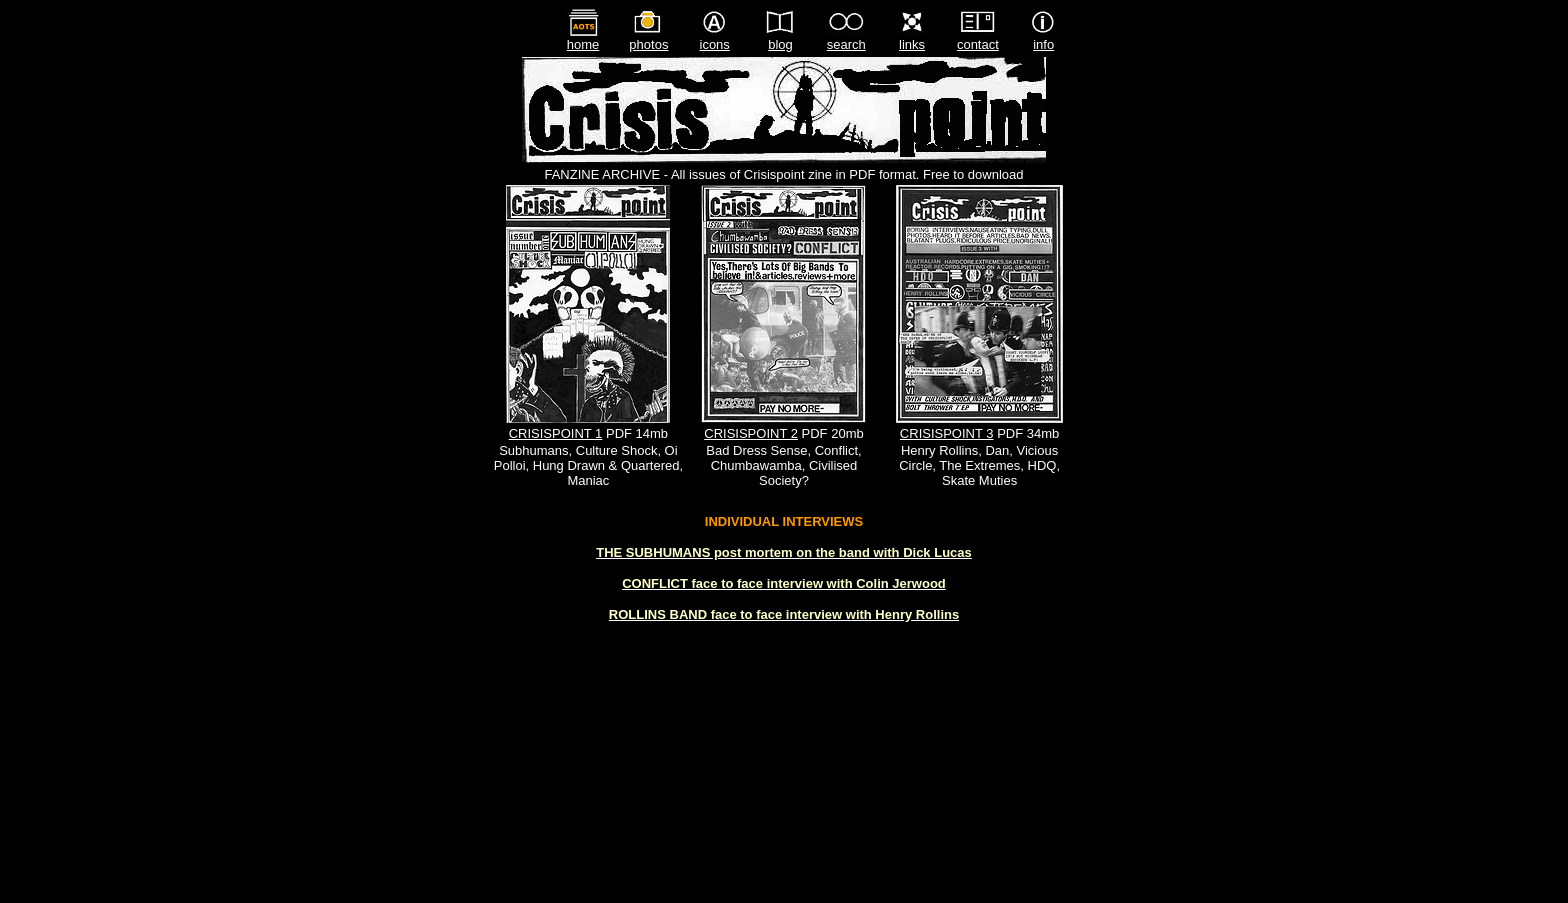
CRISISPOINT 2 (751, 433)
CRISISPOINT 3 (947, 433)
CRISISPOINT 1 (556, 433)
